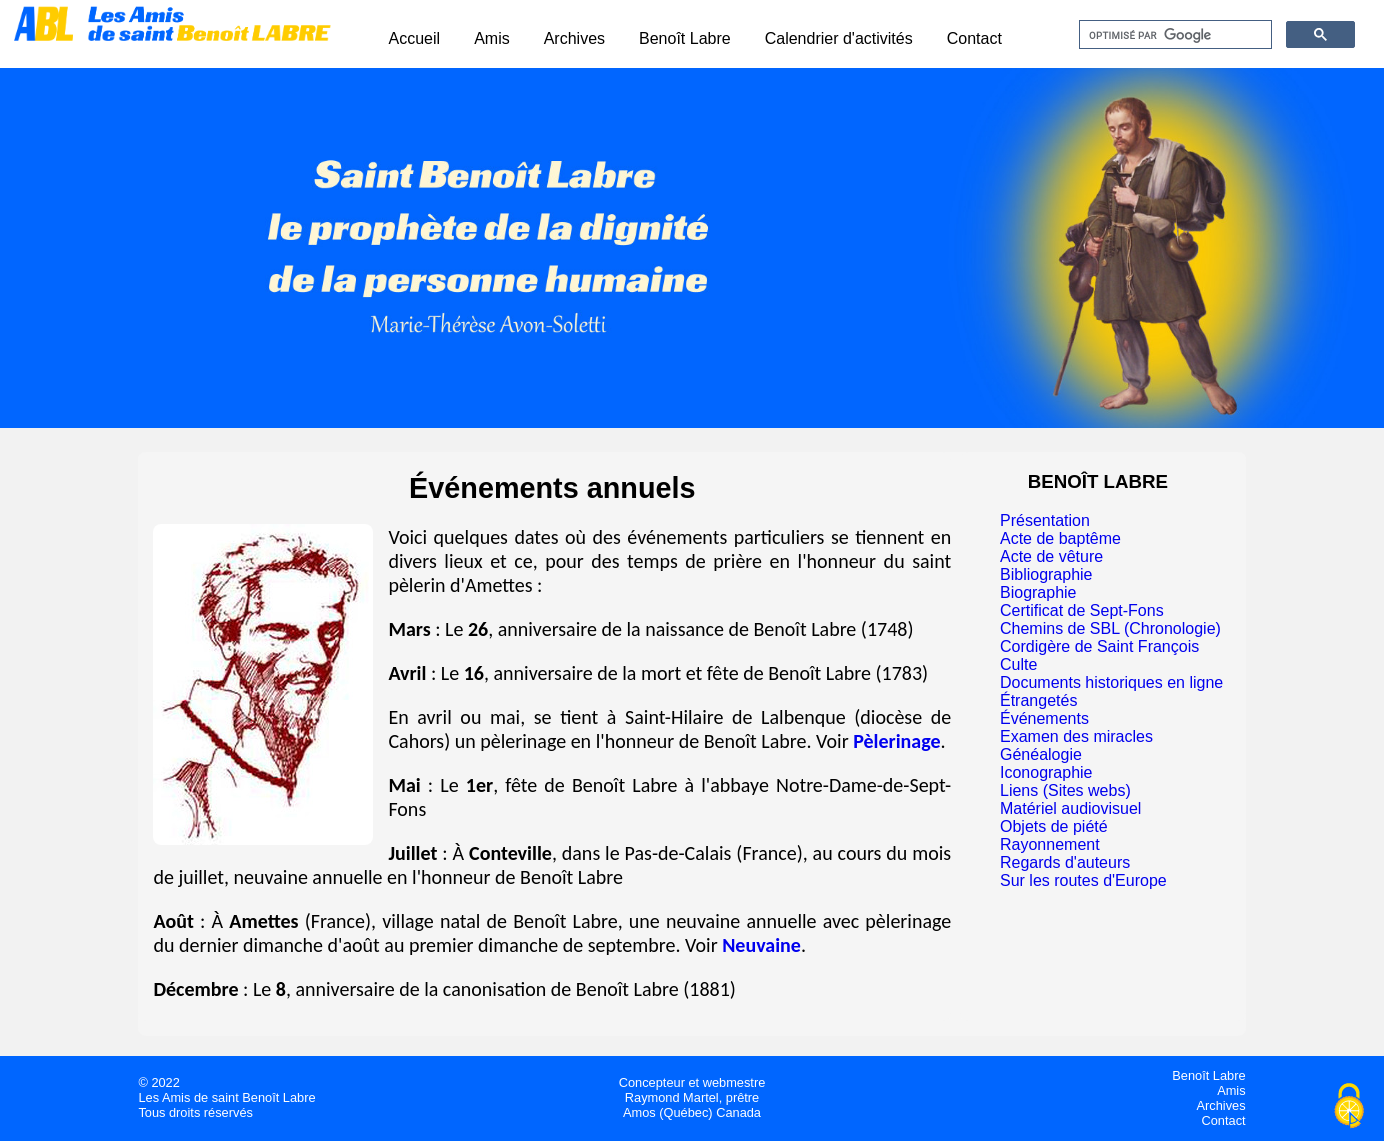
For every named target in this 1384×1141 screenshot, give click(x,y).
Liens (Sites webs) (1065, 790)
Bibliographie (1046, 574)
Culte (1018, 664)
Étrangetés (1038, 700)
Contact (974, 38)
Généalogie (1041, 754)
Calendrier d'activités (839, 38)
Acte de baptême (1060, 538)
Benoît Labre (685, 38)
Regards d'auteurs (1065, 862)
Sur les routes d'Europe (1083, 880)
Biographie (1038, 592)
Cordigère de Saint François (1099, 646)
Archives (574, 38)
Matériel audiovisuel (1070, 808)
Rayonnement (1050, 844)
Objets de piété (1054, 826)
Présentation (1045, 520)
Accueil (415, 38)
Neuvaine (761, 945)
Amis (492, 38)
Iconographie (1046, 772)
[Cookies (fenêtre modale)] (1349, 1107)
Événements (1044, 718)
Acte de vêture (1051, 556)
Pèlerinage (896, 741)
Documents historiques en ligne (1111, 682)
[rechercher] (1173, 35)
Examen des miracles (1076, 736)
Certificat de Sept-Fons (1082, 610)
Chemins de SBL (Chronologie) (1110, 628)
